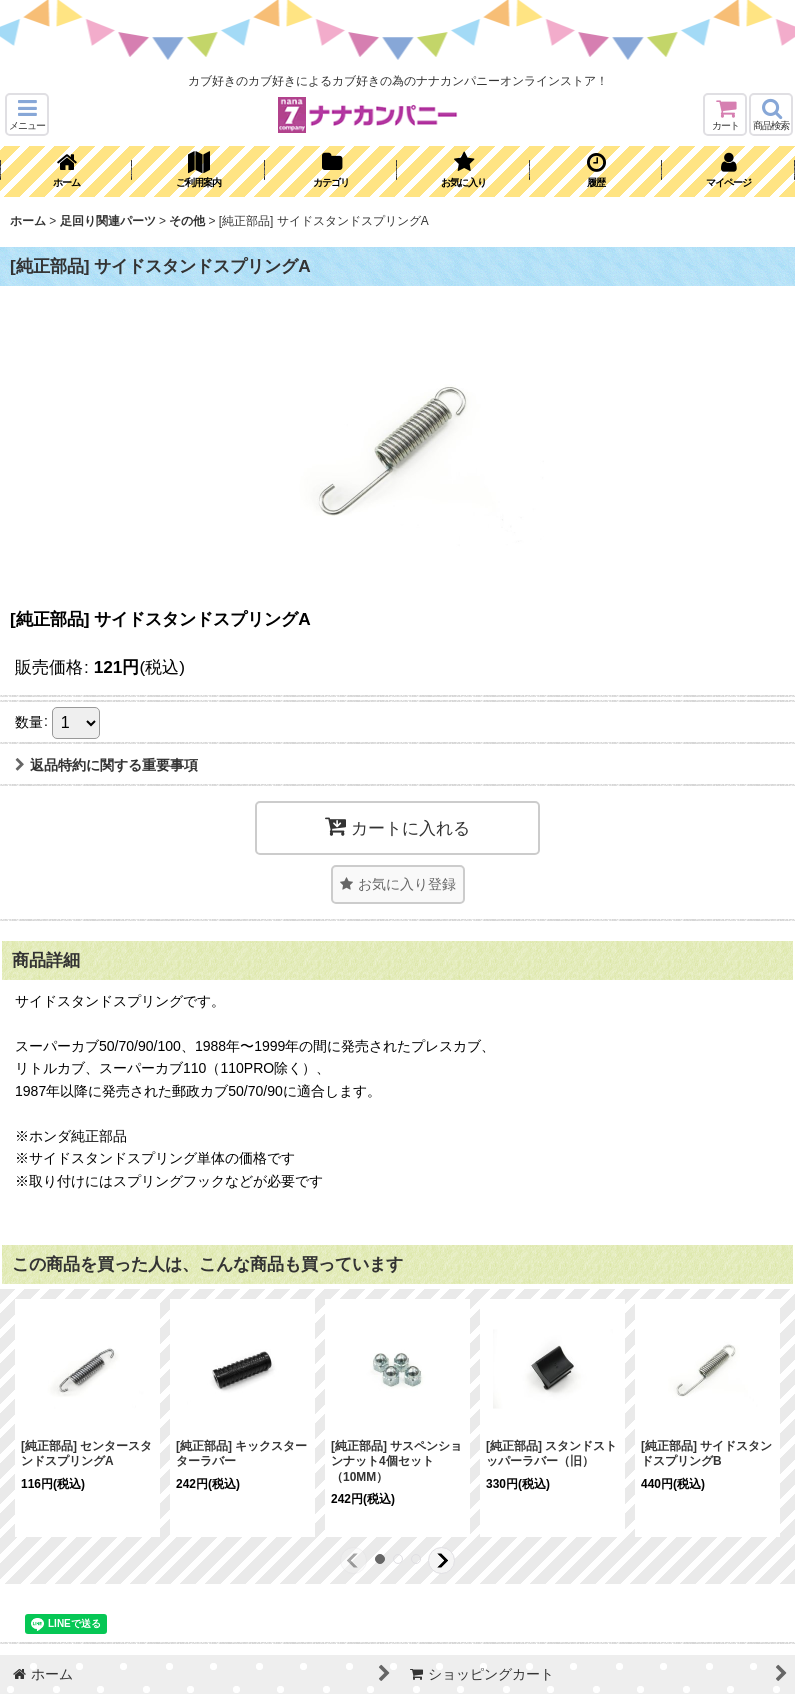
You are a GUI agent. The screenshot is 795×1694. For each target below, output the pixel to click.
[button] (27, 114)
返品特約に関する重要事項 (106, 765)
